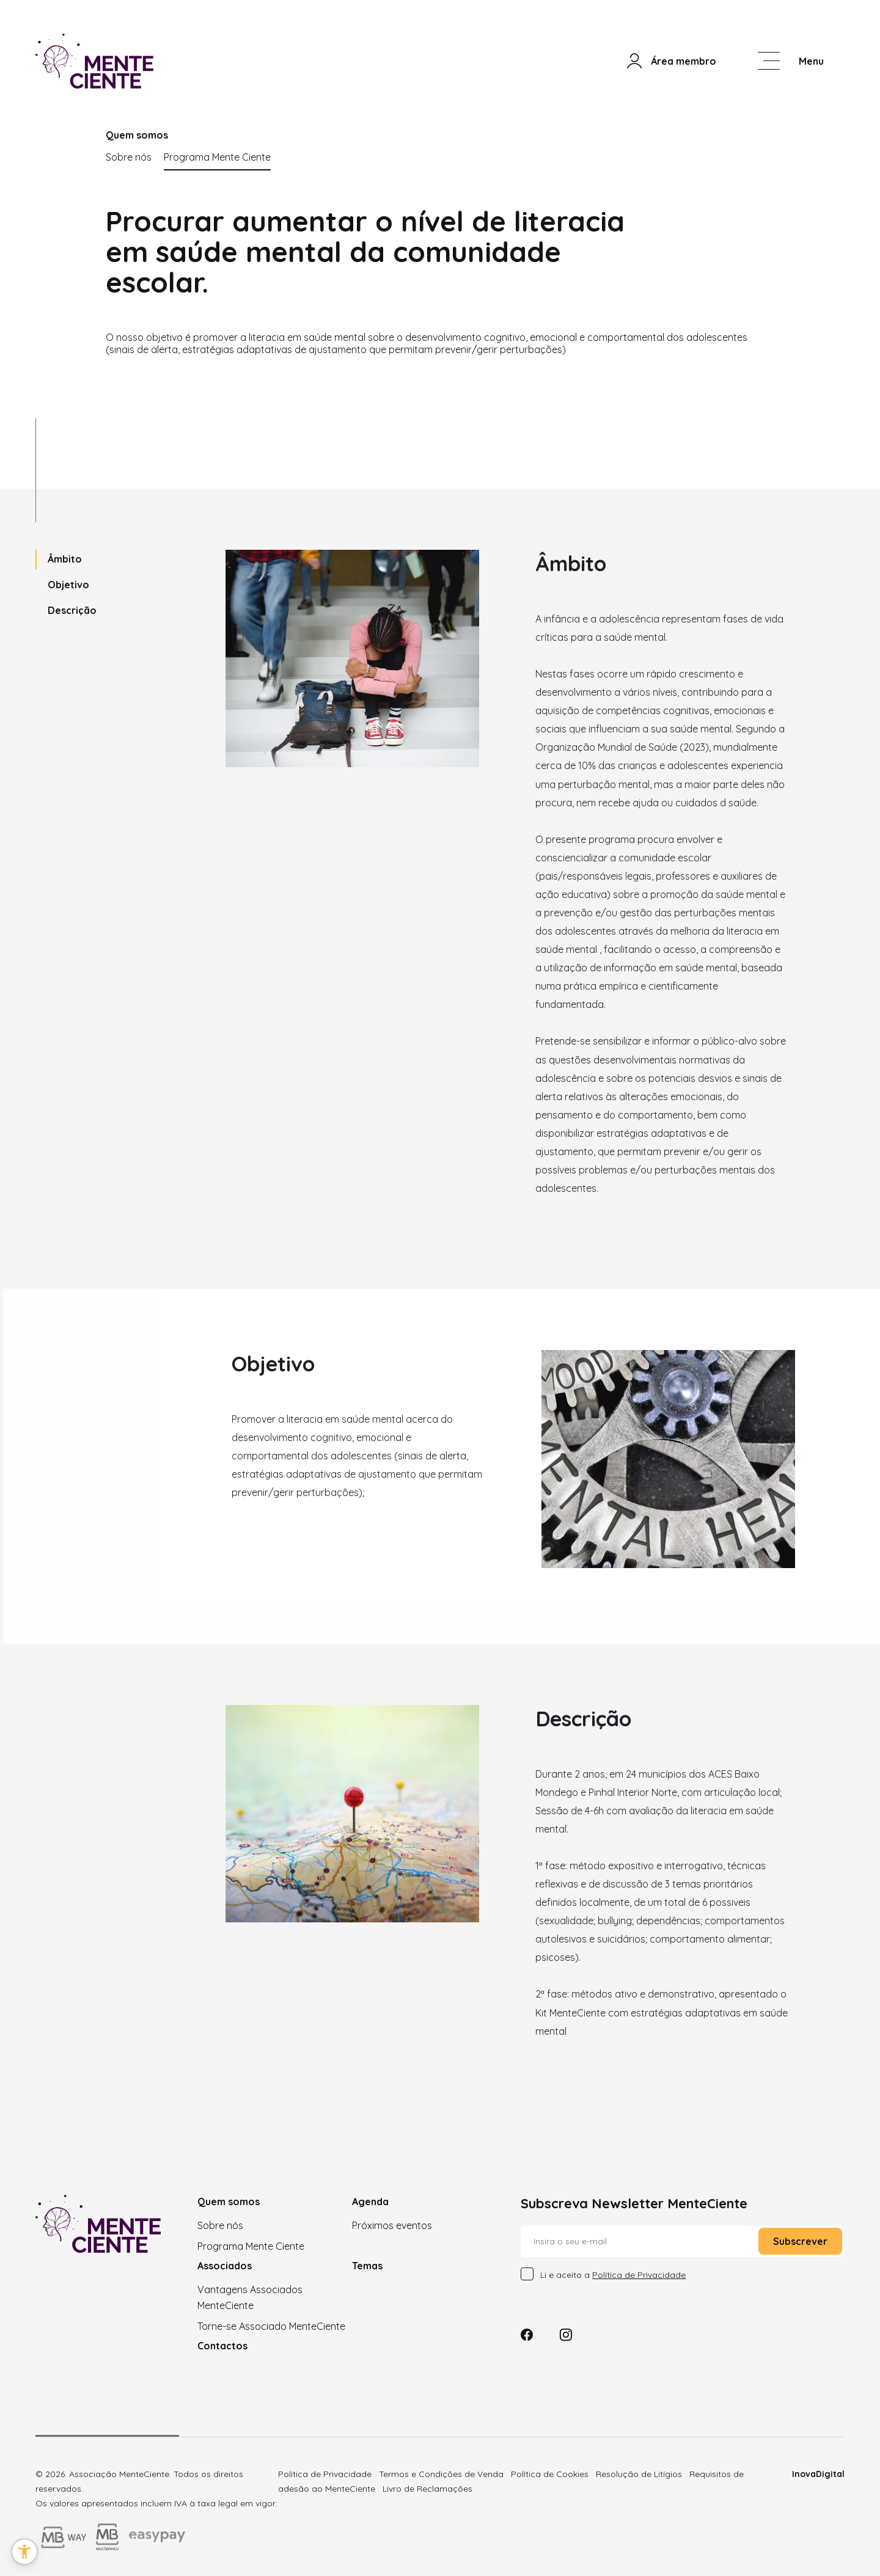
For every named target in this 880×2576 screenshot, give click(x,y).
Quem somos (228, 2201)
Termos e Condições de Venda (441, 2473)
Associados (224, 2266)
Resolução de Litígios (639, 2473)
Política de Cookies (549, 2473)
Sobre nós (129, 157)
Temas (367, 2266)
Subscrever (800, 2241)
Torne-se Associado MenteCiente (271, 2326)
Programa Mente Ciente (217, 157)
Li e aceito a (613, 2274)
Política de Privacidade (325, 2473)
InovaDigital (818, 2473)
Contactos (222, 2346)
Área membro (670, 61)
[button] (24, 2551)
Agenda (370, 2201)
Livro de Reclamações (427, 2488)
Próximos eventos (392, 2225)
